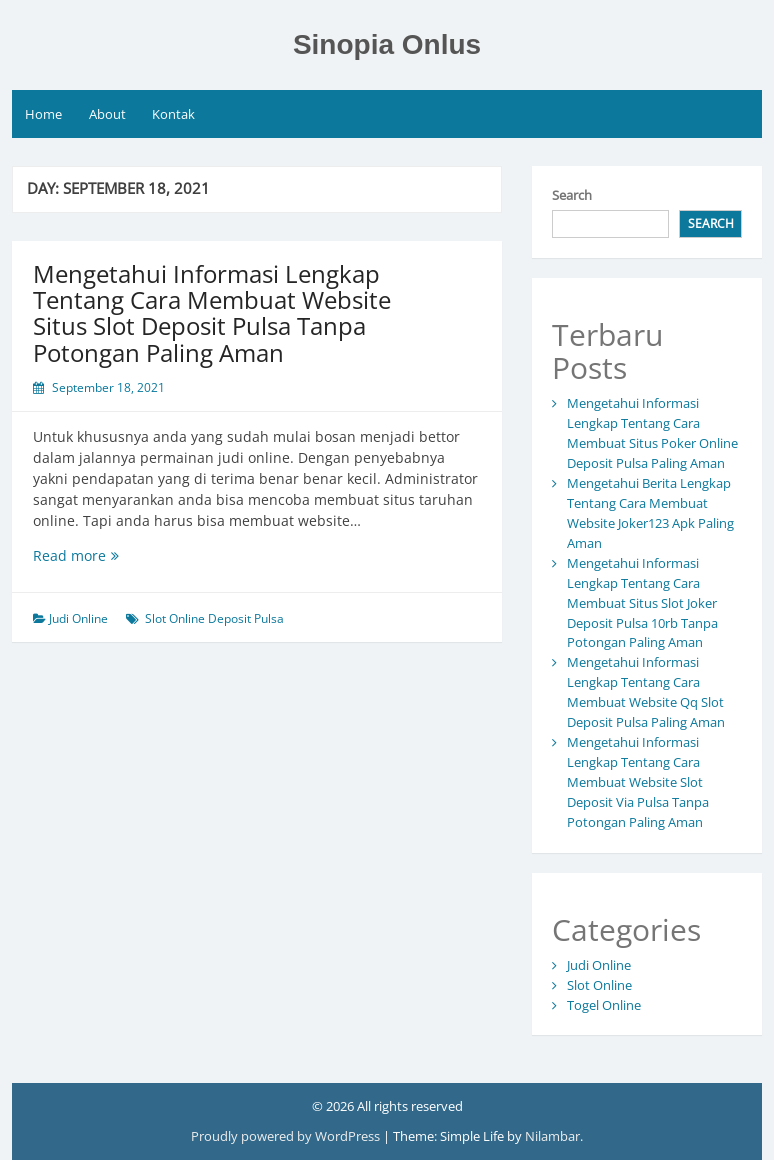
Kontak (173, 114)
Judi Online (78, 618)
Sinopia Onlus (387, 44)
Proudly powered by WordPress (287, 1136)
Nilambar (552, 1136)
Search (572, 195)
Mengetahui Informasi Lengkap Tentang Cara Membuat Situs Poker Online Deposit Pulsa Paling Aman (652, 433)
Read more (109, 555)
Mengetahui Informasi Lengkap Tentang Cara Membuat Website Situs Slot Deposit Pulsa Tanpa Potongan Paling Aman (212, 313)
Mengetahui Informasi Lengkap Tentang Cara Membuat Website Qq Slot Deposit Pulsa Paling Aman (646, 692)
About (107, 114)
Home (43, 114)
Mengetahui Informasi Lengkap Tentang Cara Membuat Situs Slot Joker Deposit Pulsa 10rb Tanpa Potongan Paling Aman (642, 603)
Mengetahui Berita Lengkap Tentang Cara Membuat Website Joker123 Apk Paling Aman (650, 513)
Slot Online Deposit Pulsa (214, 618)
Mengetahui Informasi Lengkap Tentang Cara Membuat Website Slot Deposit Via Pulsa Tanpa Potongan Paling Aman (638, 782)
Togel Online (604, 1005)
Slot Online (599, 985)
